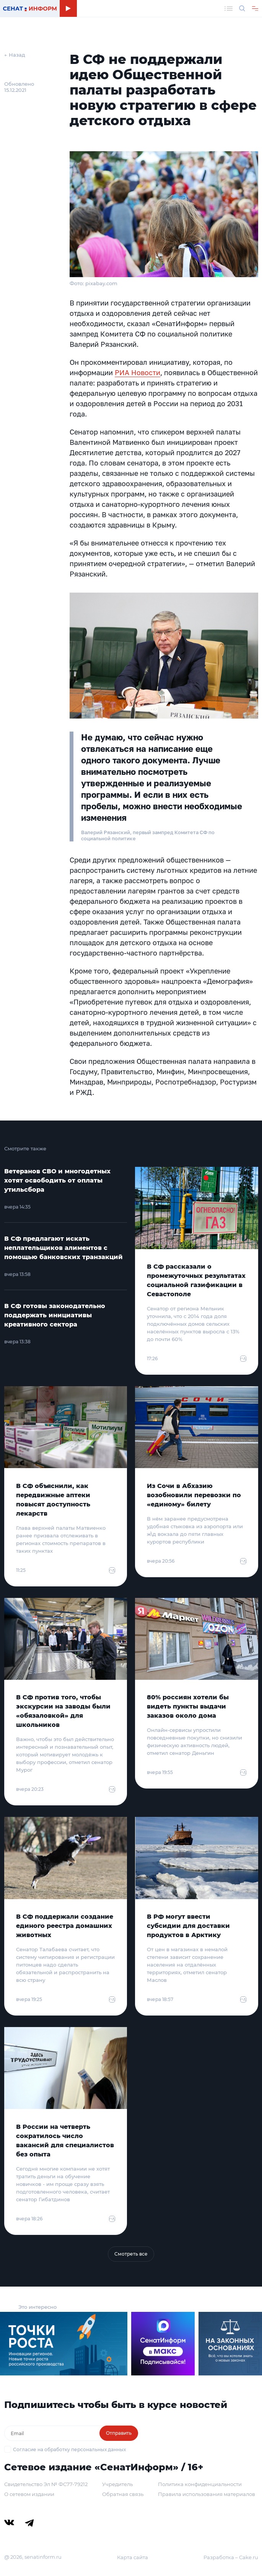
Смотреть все (131, 2254)
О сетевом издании (29, 2494)
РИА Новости (137, 372)
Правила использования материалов (206, 2494)
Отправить (119, 2433)
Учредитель (117, 2484)
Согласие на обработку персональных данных (69, 2449)
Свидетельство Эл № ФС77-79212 (46, 2484)
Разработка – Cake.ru (230, 2557)
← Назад (14, 55)
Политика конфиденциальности (200, 2484)
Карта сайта (132, 2557)
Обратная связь (122, 2494)
